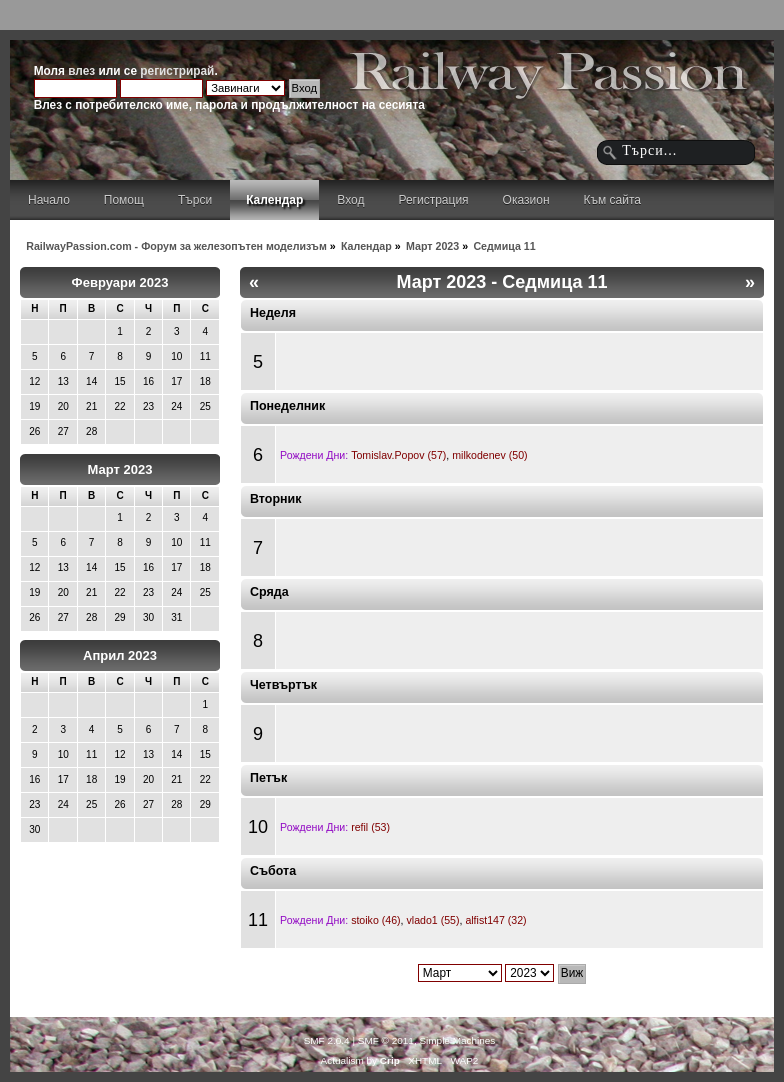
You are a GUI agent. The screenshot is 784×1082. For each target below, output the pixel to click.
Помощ (124, 200)
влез (81, 71)
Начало (49, 200)
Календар (274, 200)
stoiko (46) (375, 920)
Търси (195, 200)
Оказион (526, 200)
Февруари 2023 (120, 282)
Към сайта (613, 200)
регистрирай (177, 71)
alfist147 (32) (495, 920)
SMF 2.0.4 (327, 1040)
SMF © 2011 (386, 1040)
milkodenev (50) (489, 455)
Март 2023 (120, 469)
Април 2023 (120, 655)
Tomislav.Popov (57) (398, 455)
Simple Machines (457, 1040)
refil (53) (370, 827)
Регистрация (433, 200)
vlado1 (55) (432, 920)
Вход (350, 200)
